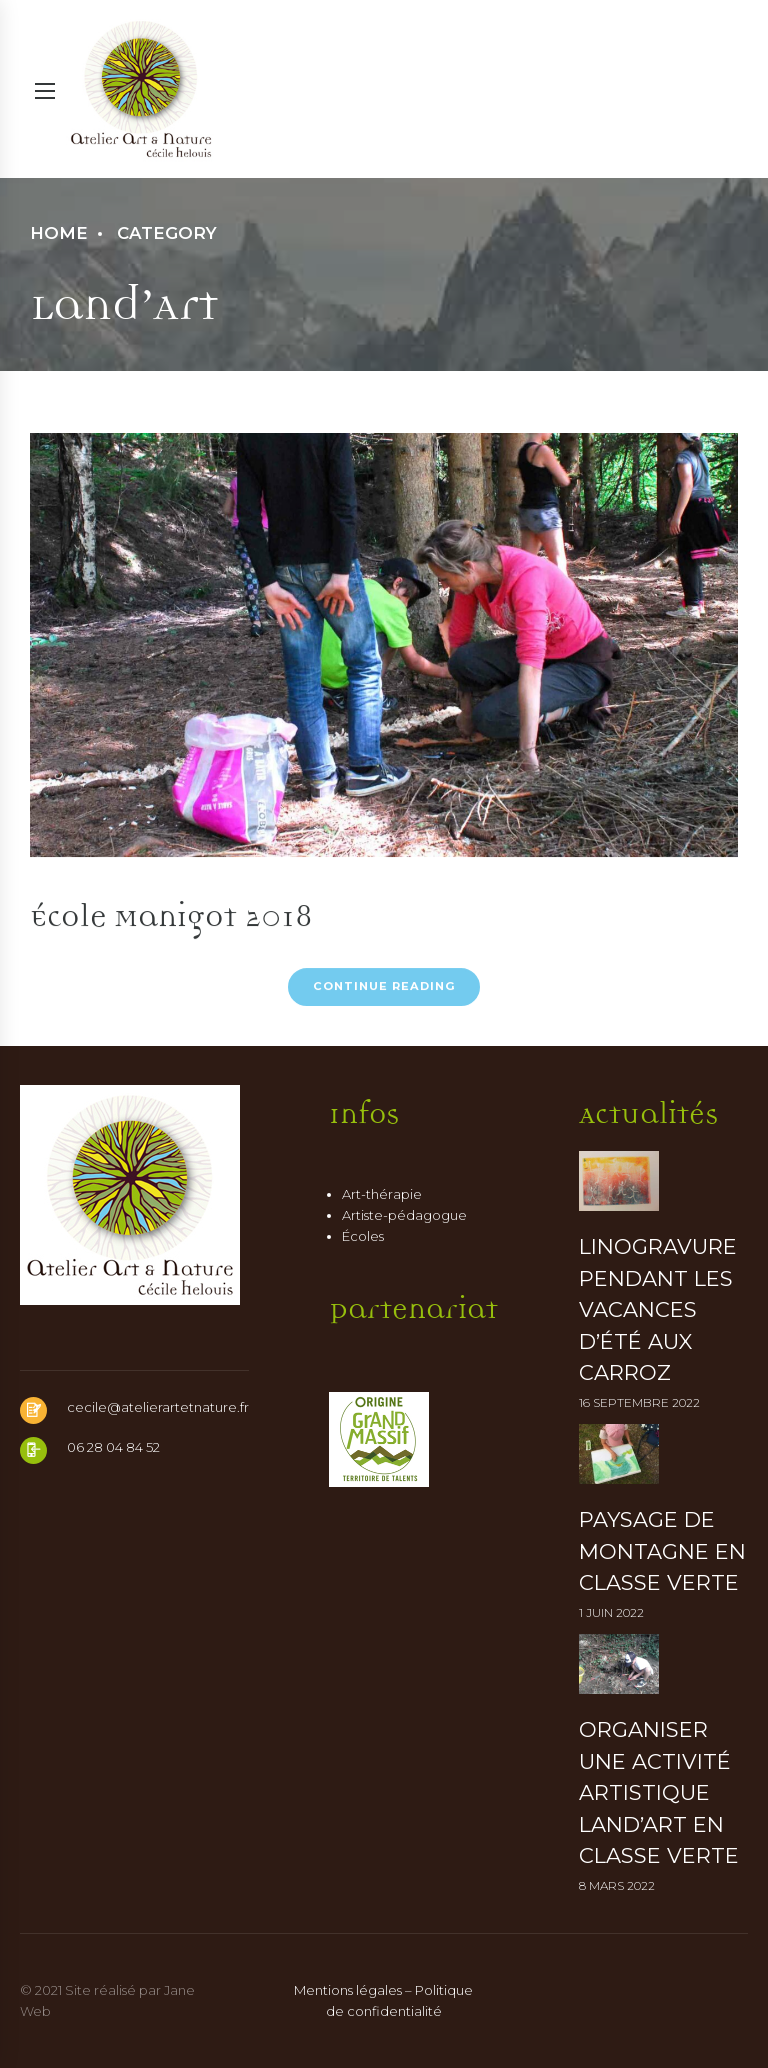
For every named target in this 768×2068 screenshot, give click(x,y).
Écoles (363, 1236)
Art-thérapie (382, 1194)
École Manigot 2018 (171, 911)
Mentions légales (348, 1990)
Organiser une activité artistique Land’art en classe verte (659, 1792)
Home (59, 233)
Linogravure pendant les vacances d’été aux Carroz (658, 1309)
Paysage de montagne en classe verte (662, 1551)
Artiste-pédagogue (404, 1215)
